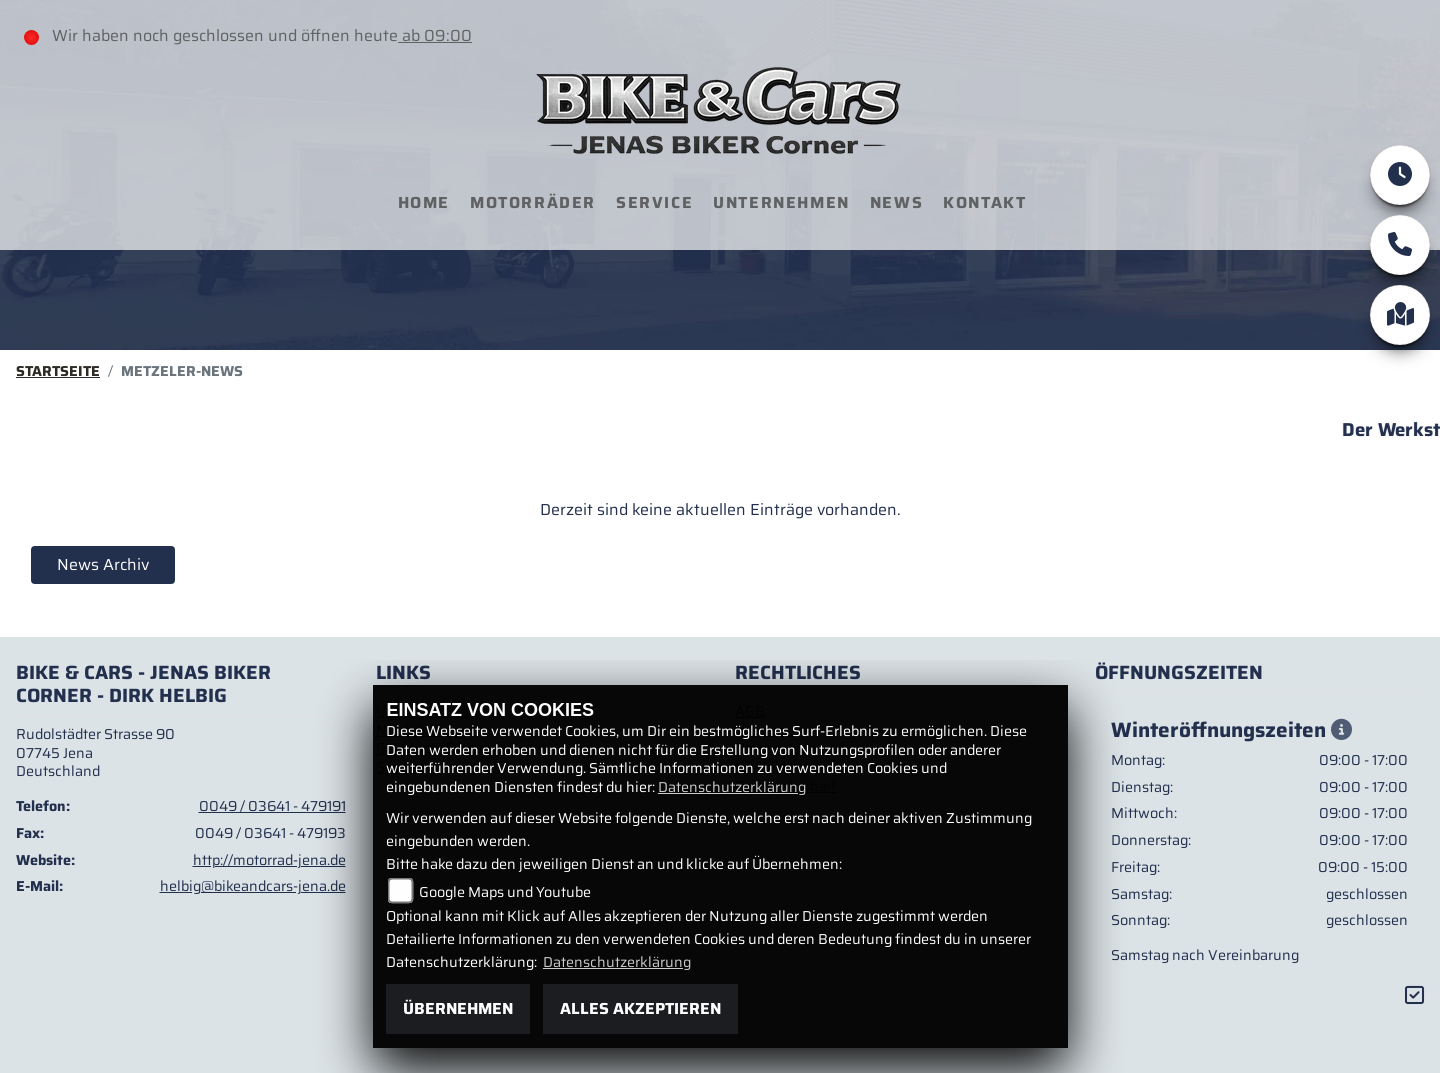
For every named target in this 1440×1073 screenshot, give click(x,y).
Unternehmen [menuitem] (781, 202)
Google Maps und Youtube (505, 892)
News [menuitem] (896, 202)
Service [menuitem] (654, 202)
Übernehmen (458, 1008)
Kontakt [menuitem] (984, 202)
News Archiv (103, 564)
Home (424, 202)
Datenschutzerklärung (732, 787)
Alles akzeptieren (640, 1008)
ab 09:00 (435, 35)
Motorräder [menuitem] (533, 202)
